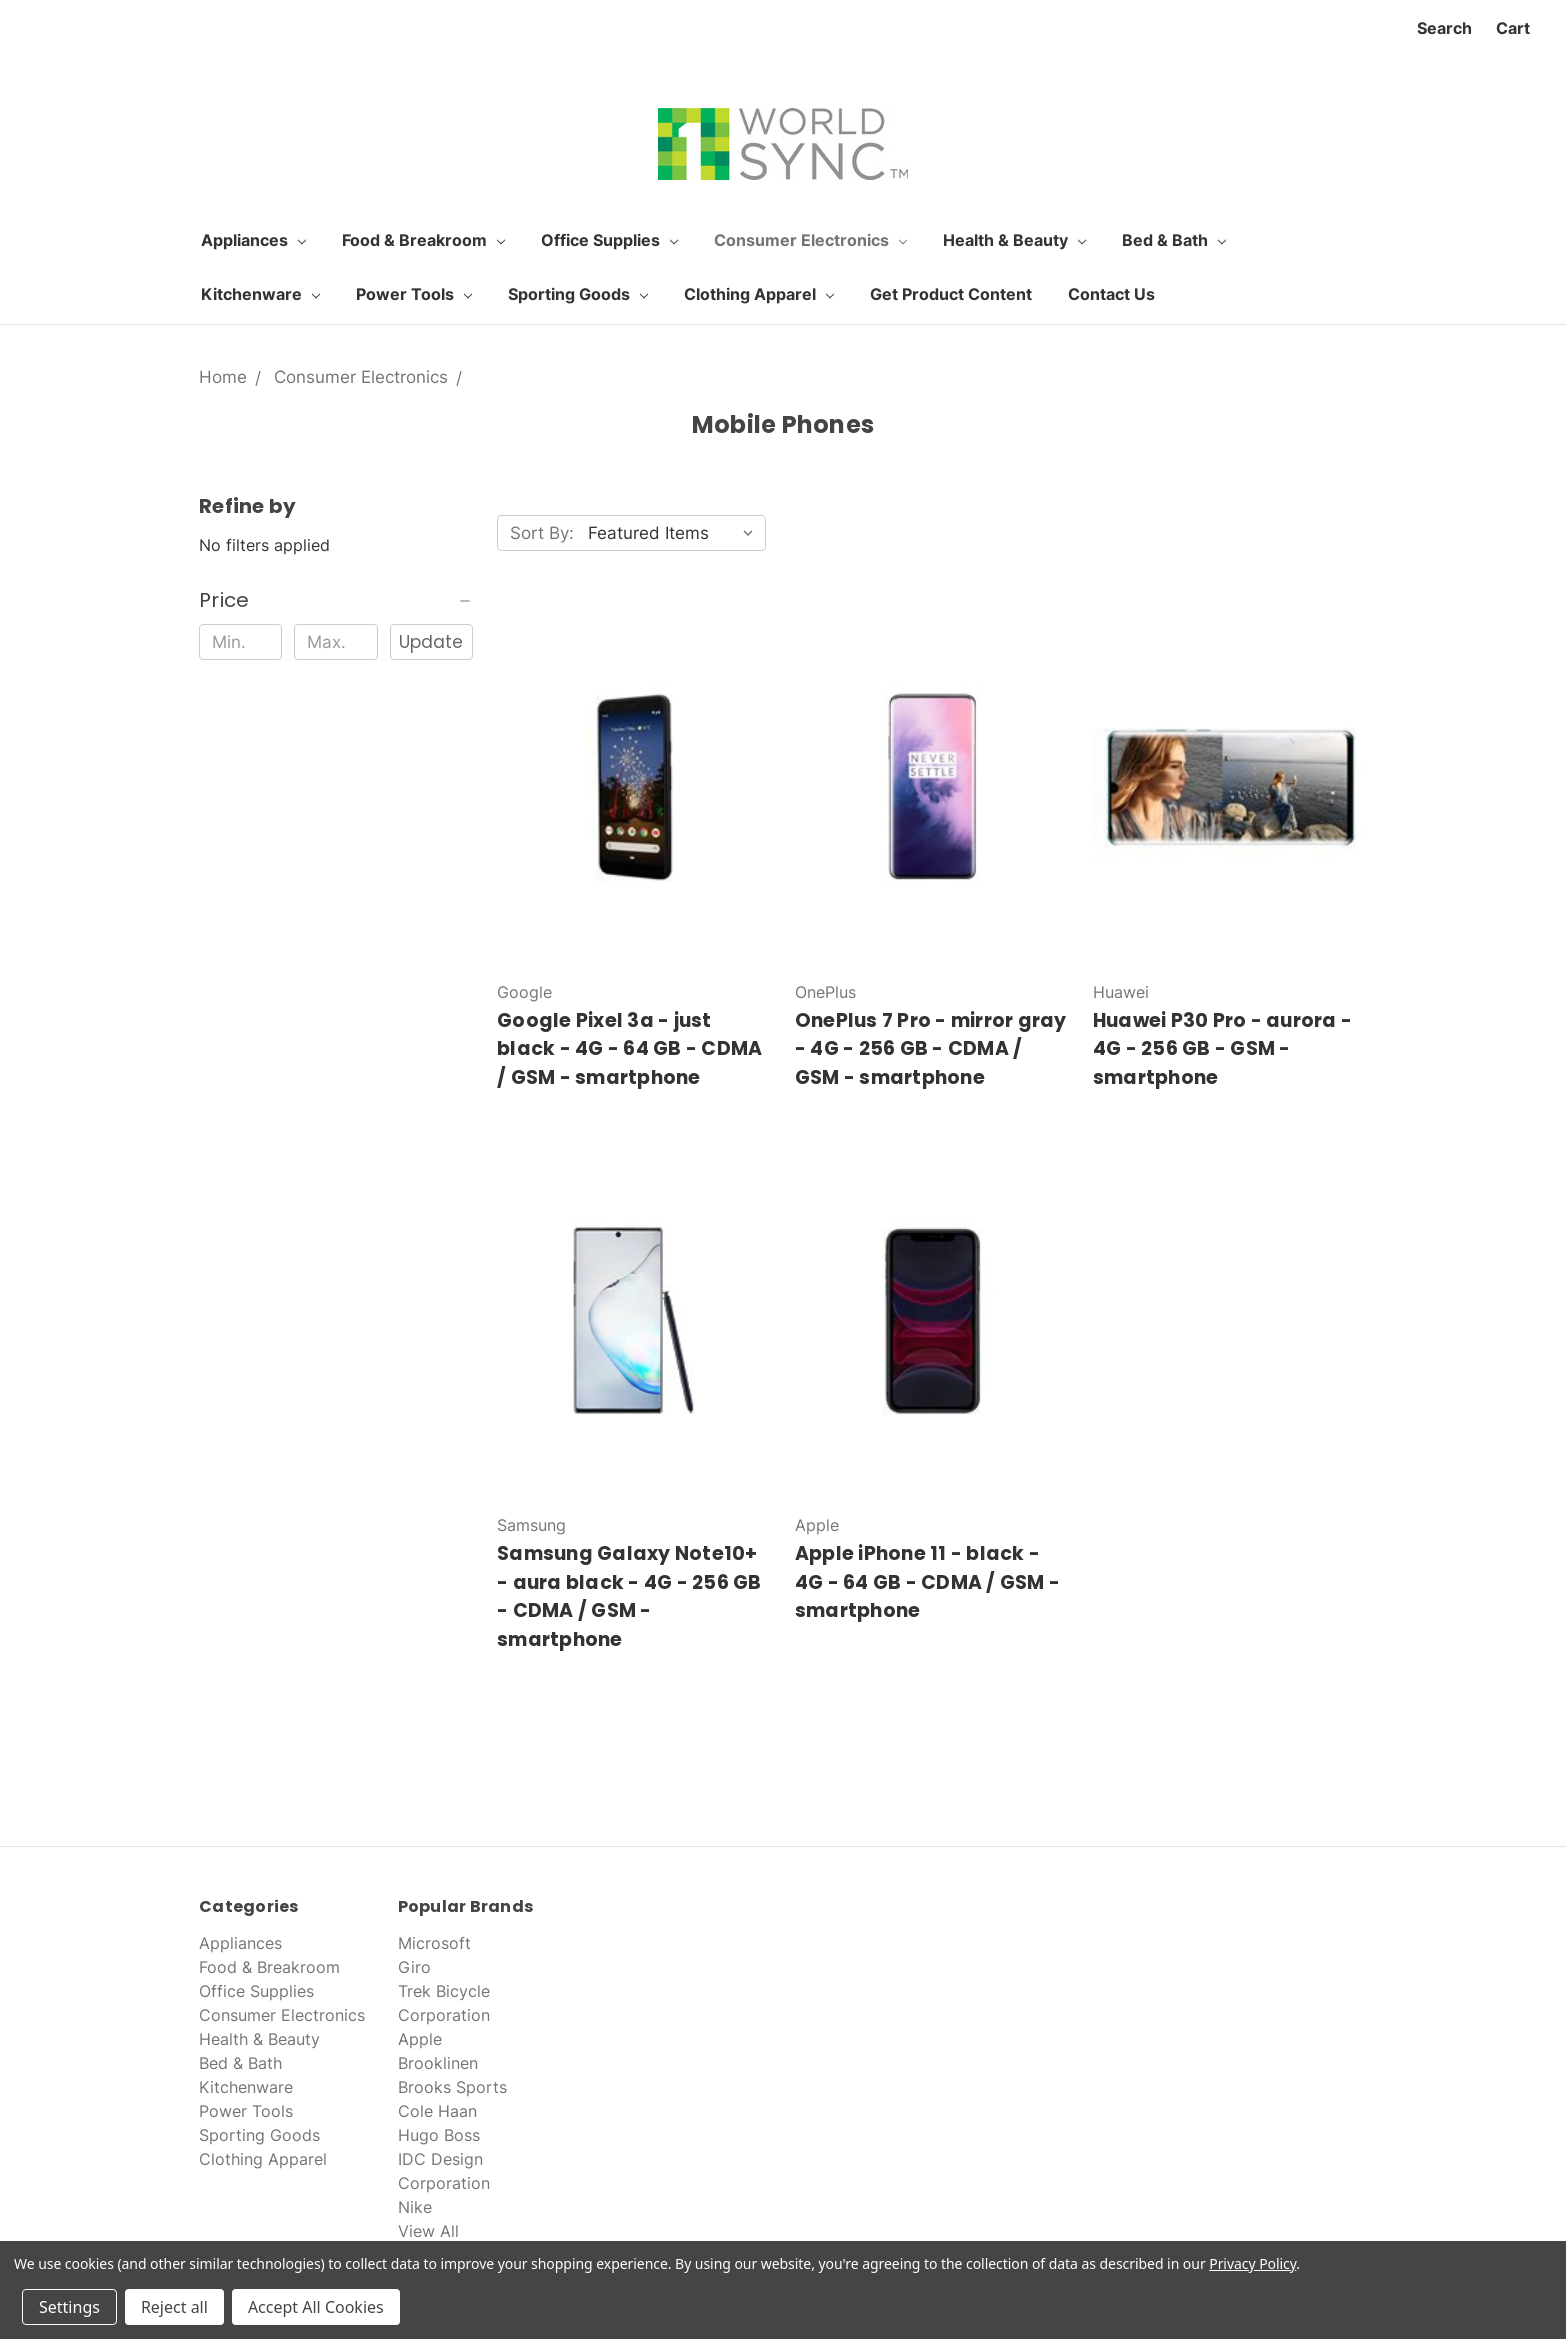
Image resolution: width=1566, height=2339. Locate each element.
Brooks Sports (452, 2087)
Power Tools (414, 294)
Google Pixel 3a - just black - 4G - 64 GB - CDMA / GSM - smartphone (629, 1049)
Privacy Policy (1252, 2263)
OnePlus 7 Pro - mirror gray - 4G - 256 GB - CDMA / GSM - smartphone (931, 1049)
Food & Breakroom (423, 240)
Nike (415, 2207)
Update (431, 642)
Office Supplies (609, 240)
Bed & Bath (1174, 240)
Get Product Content (951, 294)
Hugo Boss (439, 2135)
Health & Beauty (1014, 240)
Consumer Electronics (810, 240)
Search (1444, 28)
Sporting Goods (578, 294)
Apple (420, 2039)
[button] (336, 600)
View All (428, 2231)
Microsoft (434, 1943)
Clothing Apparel (759, 294)
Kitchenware (260, 294)
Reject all (174, 2307)
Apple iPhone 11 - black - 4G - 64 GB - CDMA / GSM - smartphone (927, 1582)
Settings (69, 2307)
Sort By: (542, 533)
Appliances (253, 240)
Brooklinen (438, 2063)
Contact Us (1111, 294)
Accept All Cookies (316, 2307)
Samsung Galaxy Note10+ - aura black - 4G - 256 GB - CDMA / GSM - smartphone (629, 1596)
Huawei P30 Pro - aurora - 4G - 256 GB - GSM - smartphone (1222, 1049)
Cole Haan (437, 2111)
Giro (414, 1967)
